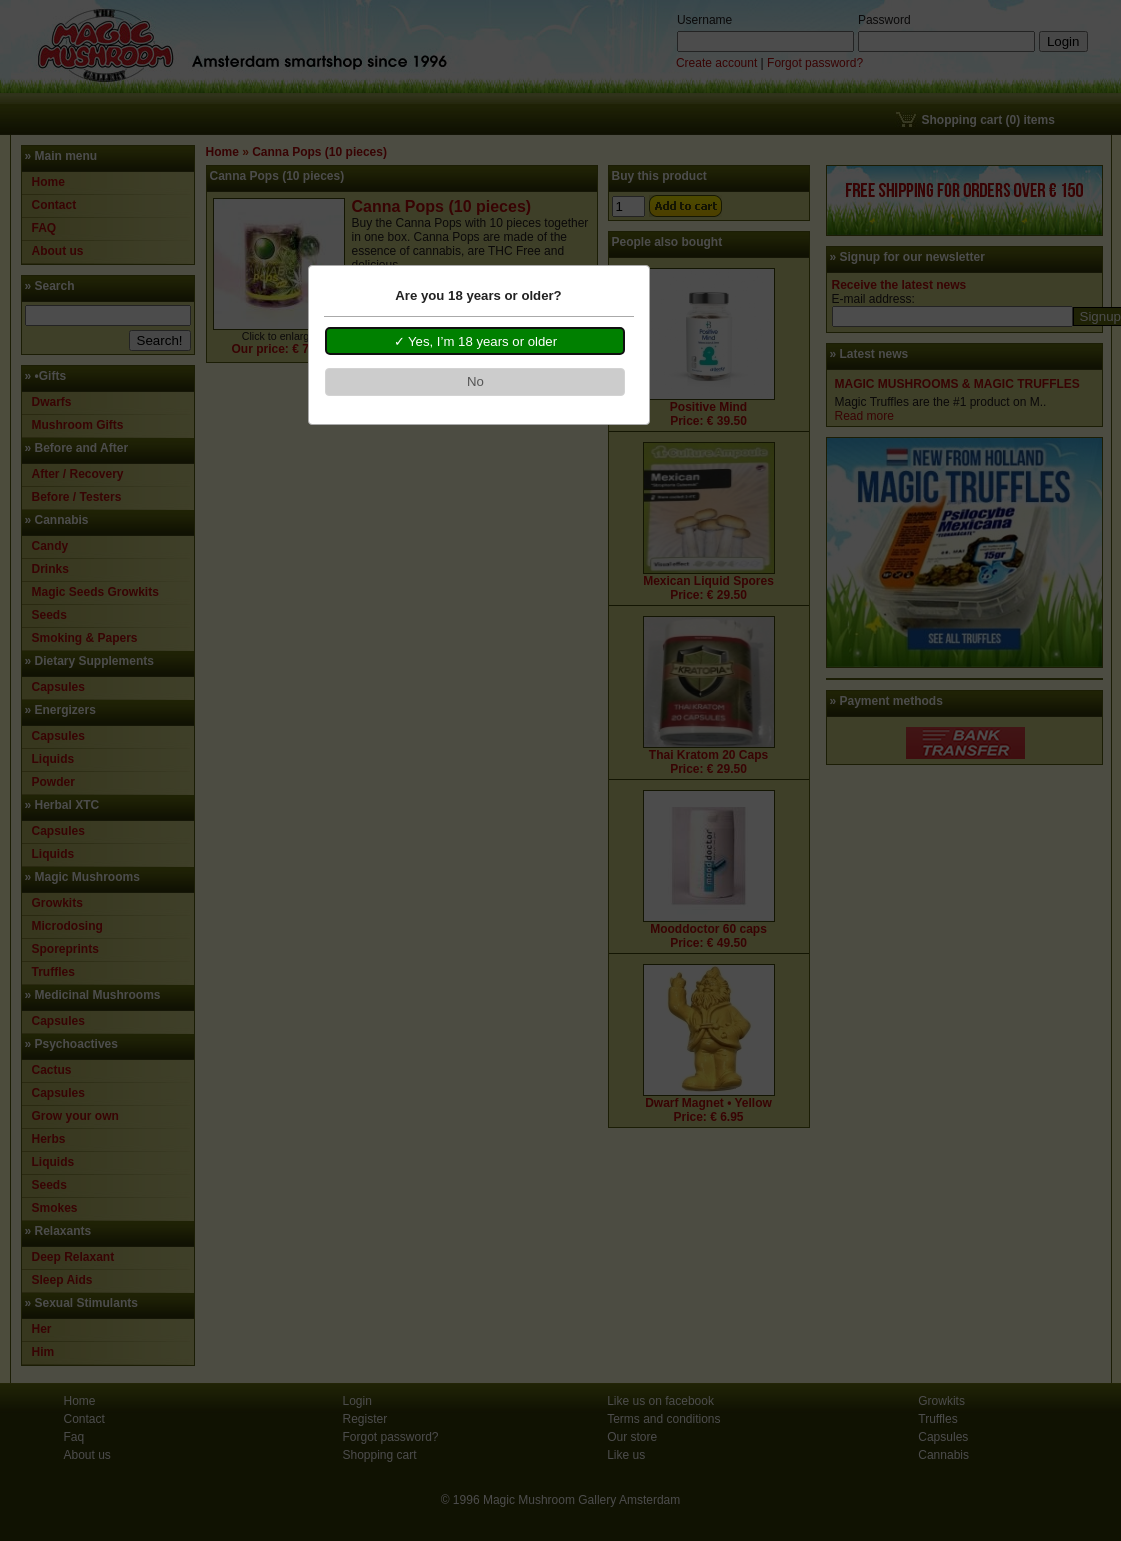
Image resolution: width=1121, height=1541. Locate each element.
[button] (475, 341)
